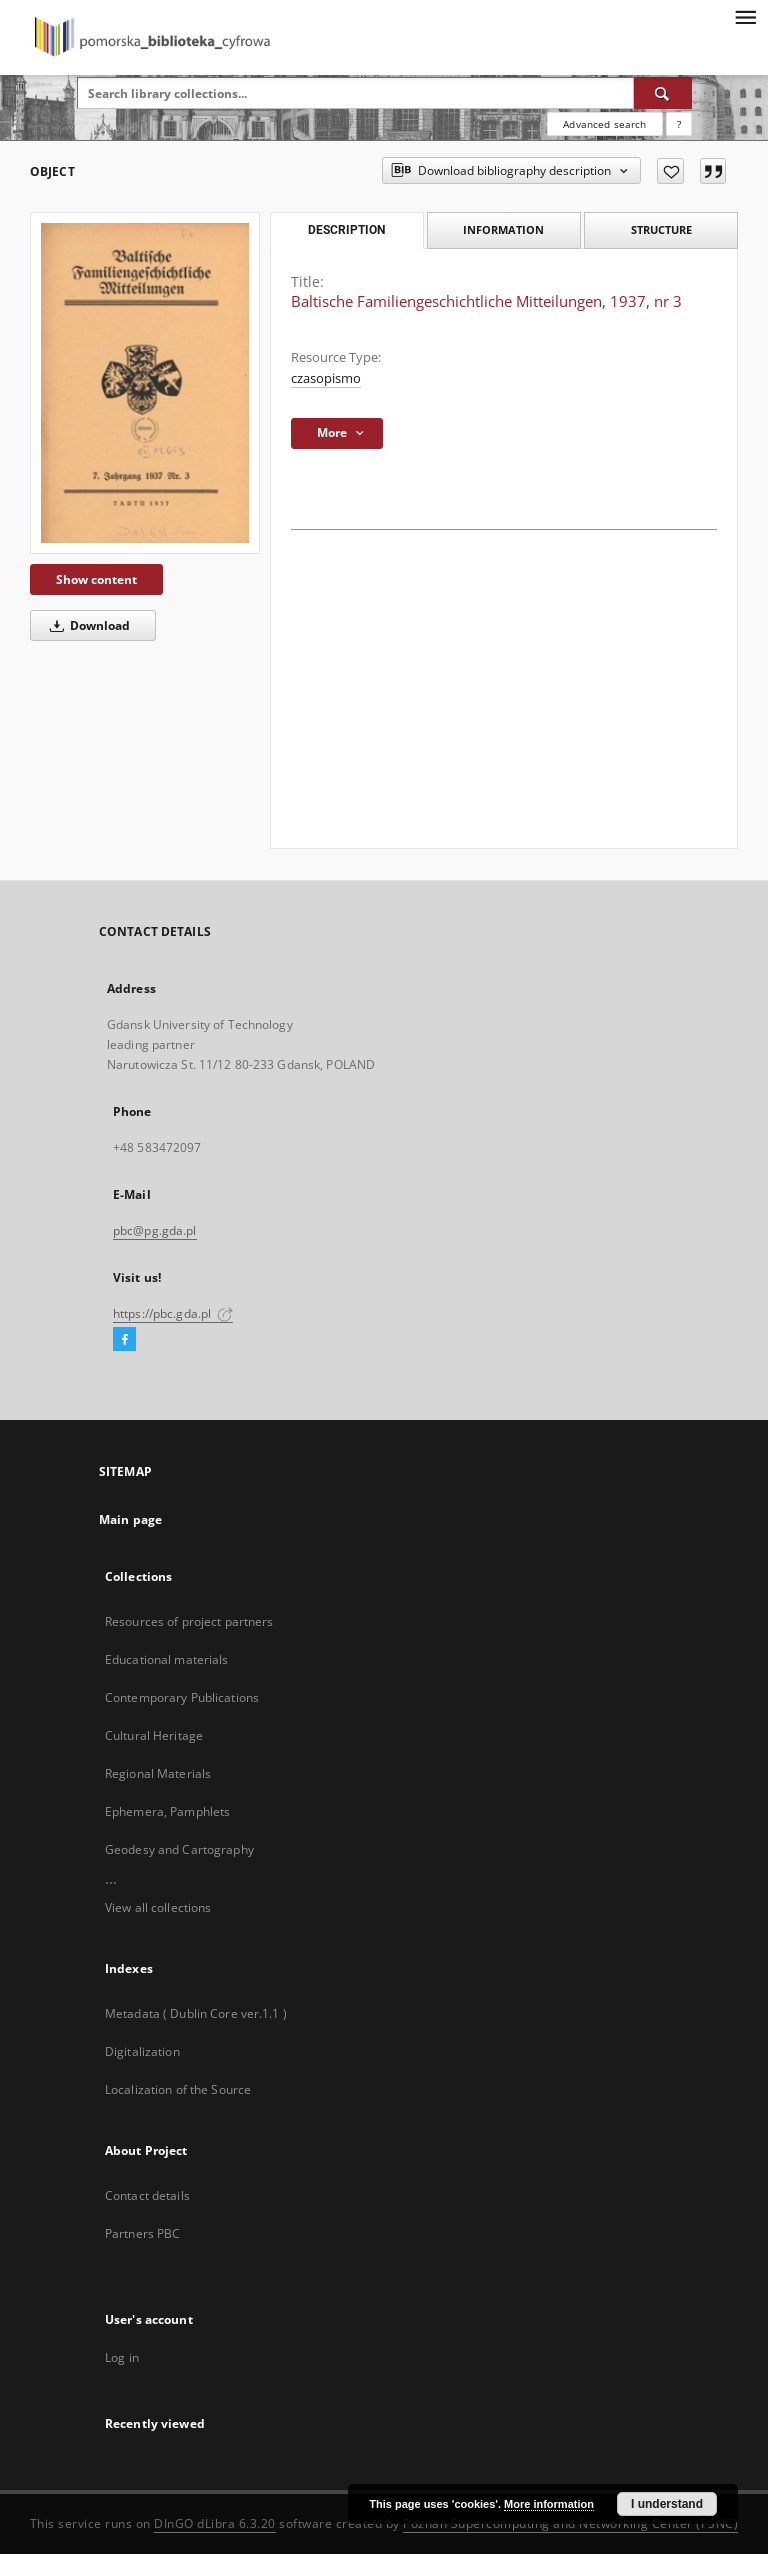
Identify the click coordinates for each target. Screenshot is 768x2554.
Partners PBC (142, 2233)
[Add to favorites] (670, 171)
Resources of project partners (189, 1621)
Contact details (147, 2195)
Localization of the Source (178, 2089)
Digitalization (142, 2051)
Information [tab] (503, 229)
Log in (122, 2357)
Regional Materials (158, 1773)
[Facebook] (124, 1340)
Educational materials (167, 1659)
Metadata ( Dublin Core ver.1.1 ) (196, 2013)
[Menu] (745, 16)
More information (549, 2504)
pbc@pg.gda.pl (155, 1230)
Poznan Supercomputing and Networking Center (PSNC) (570, 2523)
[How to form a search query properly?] (679, 124)
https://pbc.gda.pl (173, 1313)
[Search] (663, 93)
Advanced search (604, 124)
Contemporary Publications (182, 1697)
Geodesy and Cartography (179, 1849)
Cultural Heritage (154, 1735)
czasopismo (326, 378)
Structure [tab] (661, 229)
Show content (96, 579)
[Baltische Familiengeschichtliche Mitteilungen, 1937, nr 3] (145, 383)
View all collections (158, 1907)
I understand (667, 2504)
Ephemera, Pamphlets (167, 1811)
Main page (130, 1519)
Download (86, 625)
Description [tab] (346, 230)
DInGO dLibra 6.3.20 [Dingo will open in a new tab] (215, 2523)
